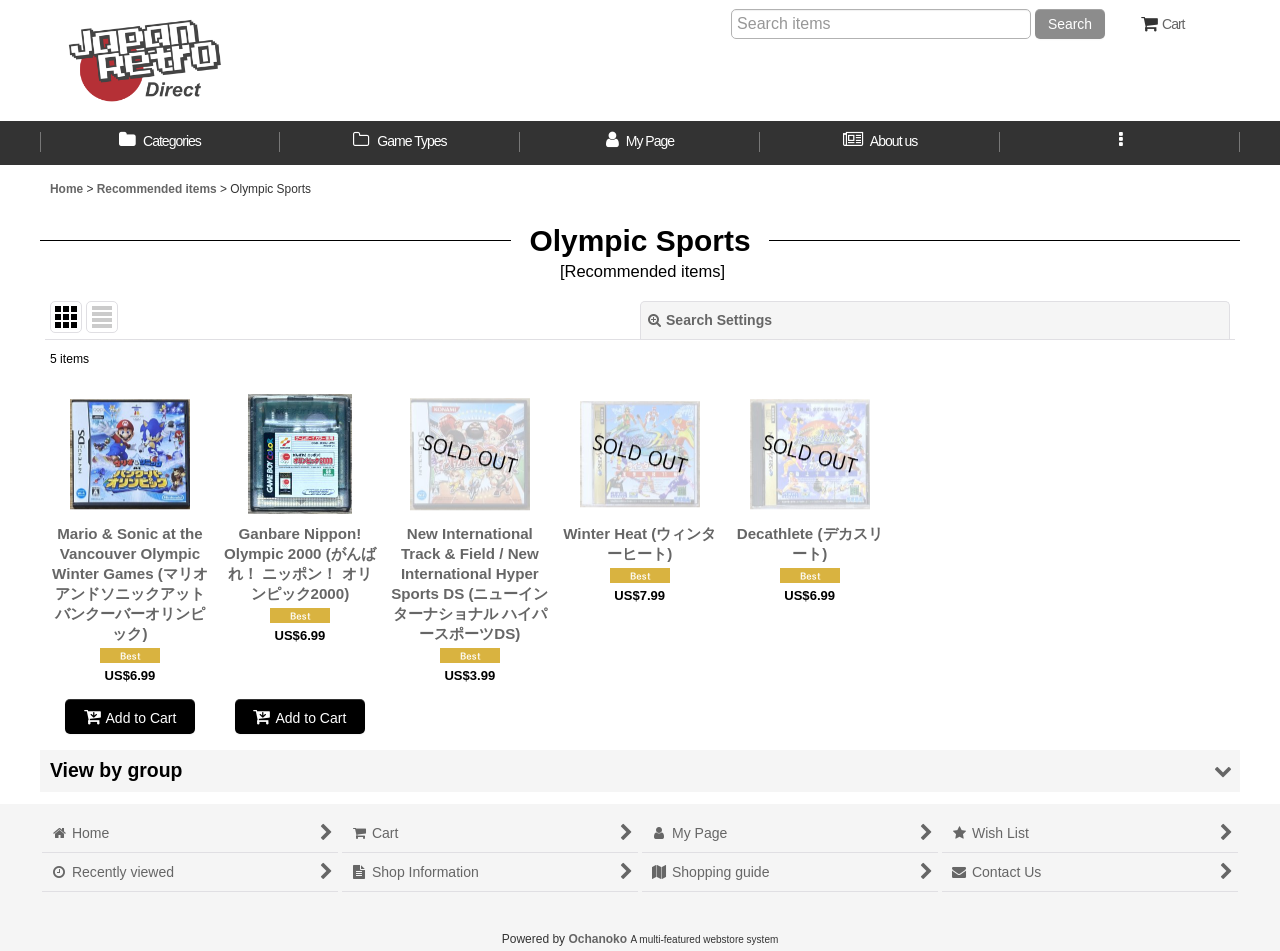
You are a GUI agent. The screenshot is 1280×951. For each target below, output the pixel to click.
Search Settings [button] (710, 320)
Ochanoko (597, 939)
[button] (1120, 143)
